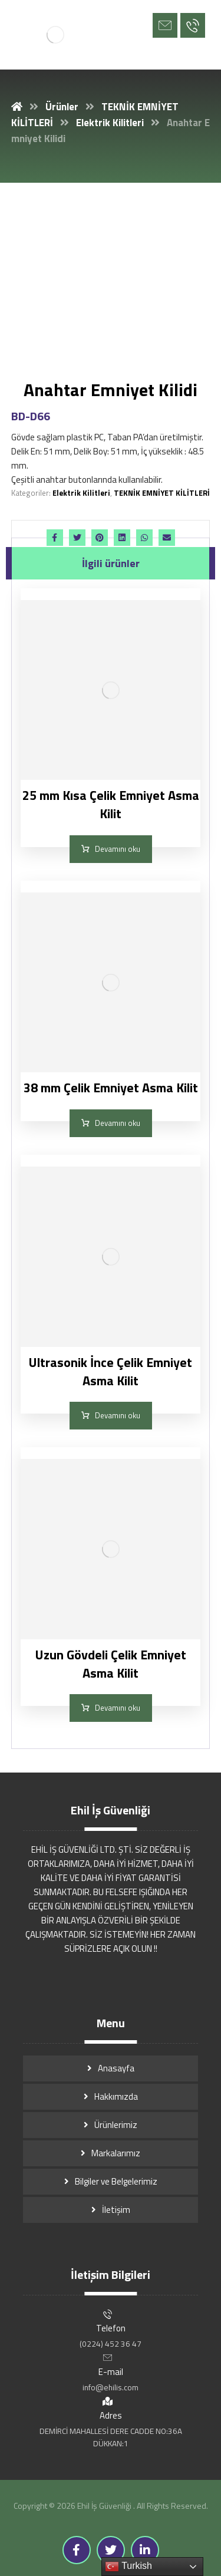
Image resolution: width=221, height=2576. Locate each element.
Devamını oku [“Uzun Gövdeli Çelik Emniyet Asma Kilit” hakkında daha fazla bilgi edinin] (117, 1708)
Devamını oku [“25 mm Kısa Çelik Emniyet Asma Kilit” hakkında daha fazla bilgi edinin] (117, 849)
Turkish (128, 2566)
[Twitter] (111, 2550)
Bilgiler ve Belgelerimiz (116, 2181)
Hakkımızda (116, 2096)
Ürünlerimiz (115, 2125)
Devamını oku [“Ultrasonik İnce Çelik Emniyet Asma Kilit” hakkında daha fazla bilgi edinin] (117, 1415)
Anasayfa (116, 2068)
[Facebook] (76, 2550)
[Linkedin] (145, 2550)
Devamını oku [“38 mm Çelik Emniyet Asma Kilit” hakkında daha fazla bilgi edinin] (117, 1123)
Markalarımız (115, 2153)
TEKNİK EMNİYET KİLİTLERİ (162, 493)
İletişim (116, 2209)
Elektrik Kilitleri (81, 493)
